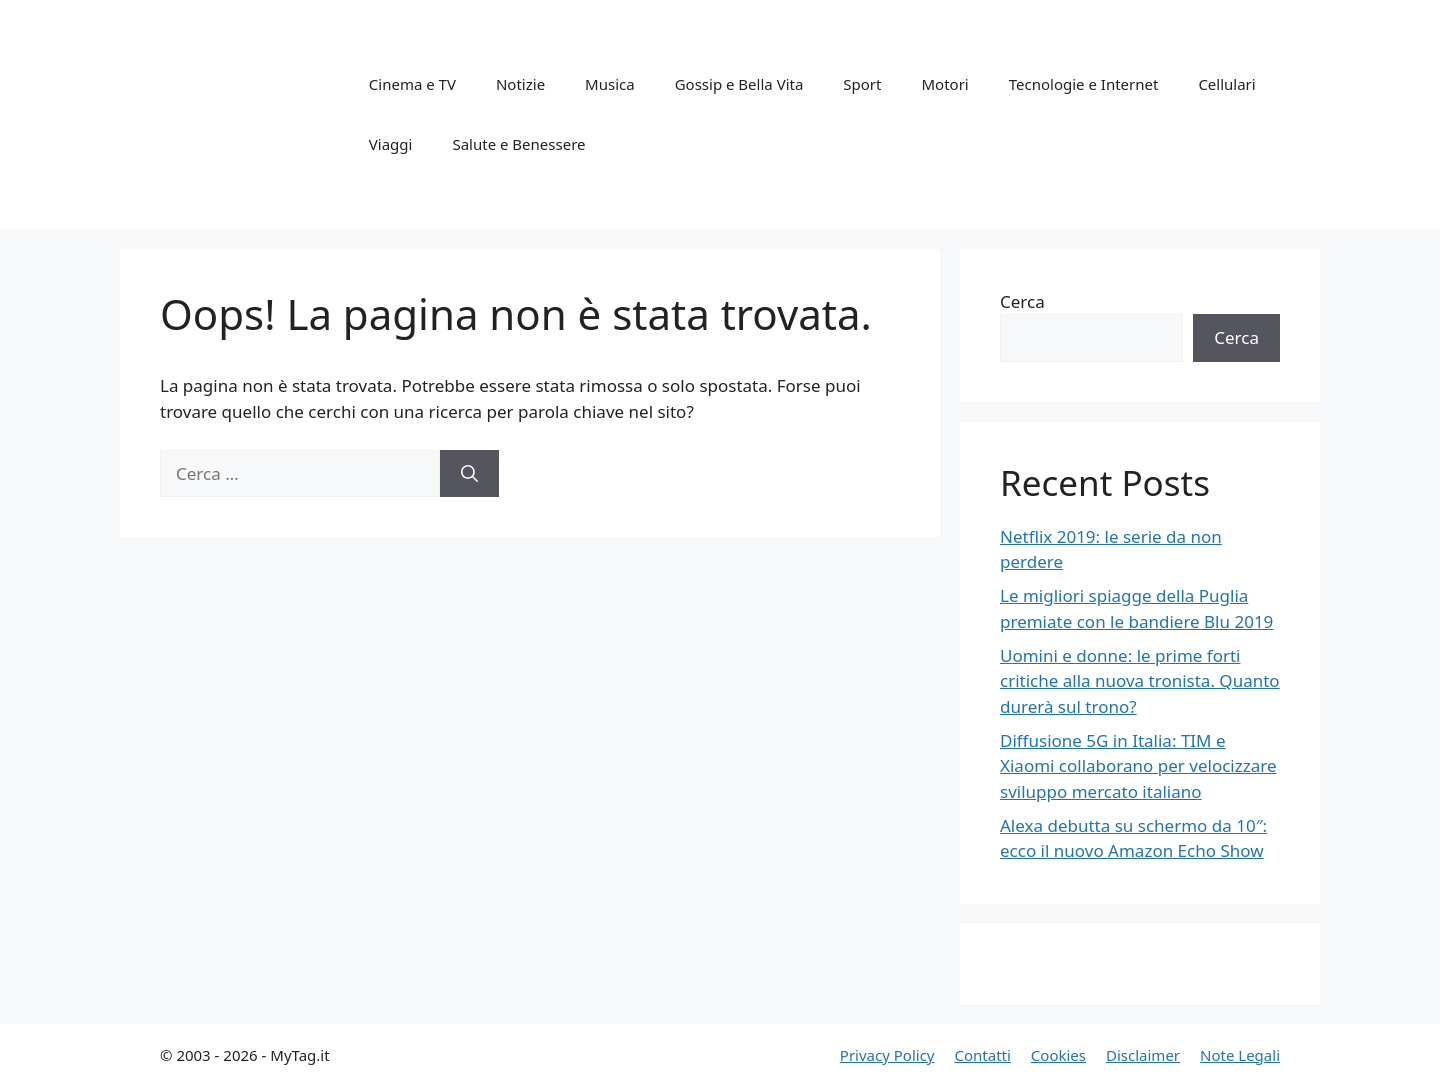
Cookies (1058, 1055)
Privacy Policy (887, 1055)
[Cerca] (469, 474)
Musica (610, 84)
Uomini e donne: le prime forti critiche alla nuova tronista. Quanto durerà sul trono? (1140, 681)
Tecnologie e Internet (1084, 84)
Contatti (982, 1055)
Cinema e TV (412, 84)
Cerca (1022, 301)
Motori (944, 84)
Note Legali (1240, 1055)
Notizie (520, 84)
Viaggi (391, 144)
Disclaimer (1143, 1055)
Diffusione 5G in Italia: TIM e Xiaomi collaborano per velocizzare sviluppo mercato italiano (1138, 766)
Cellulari (1226, 84)
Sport (862, 84)
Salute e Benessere (518, 144)
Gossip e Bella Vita (739, 84)
